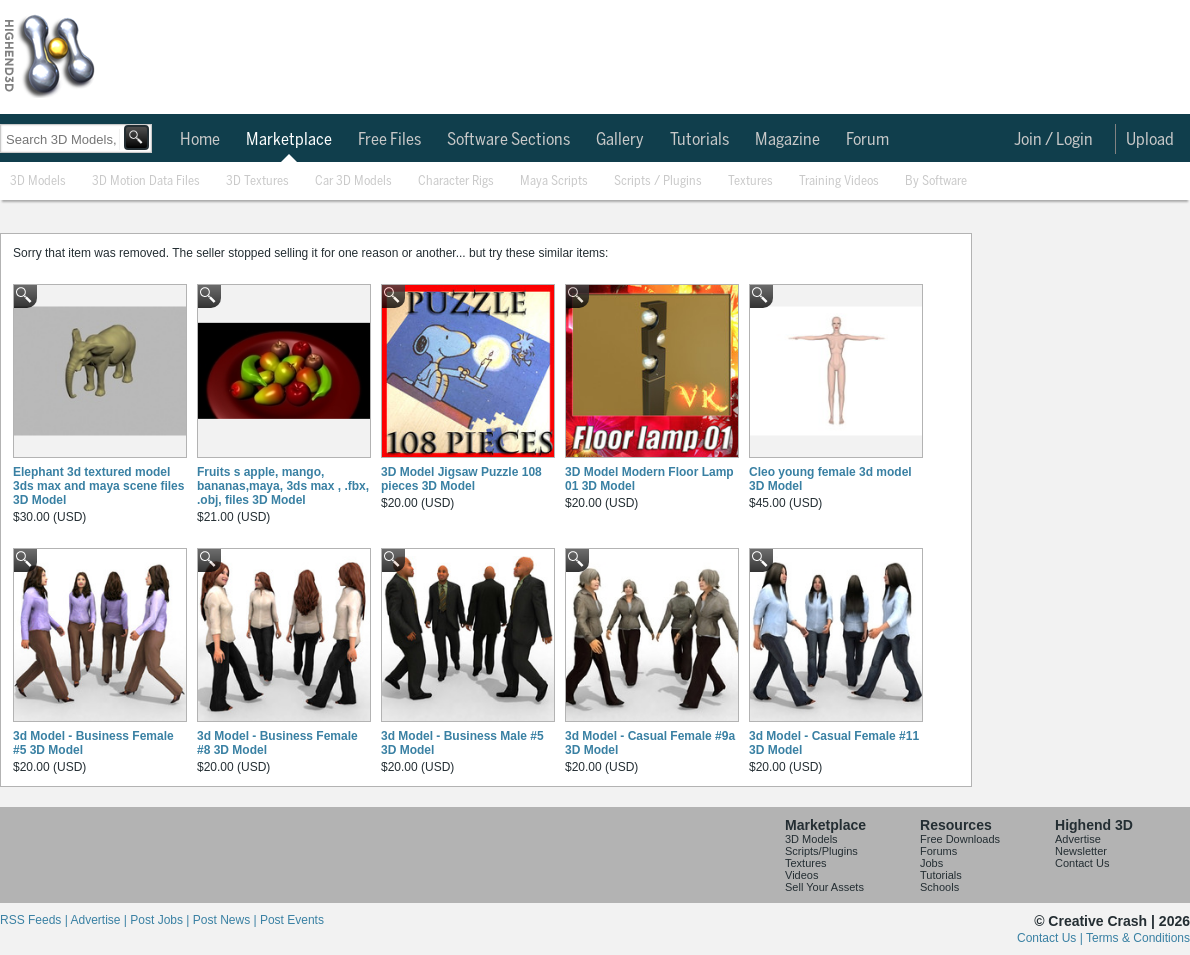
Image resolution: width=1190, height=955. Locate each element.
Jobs (931, 863)
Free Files (389, 140)
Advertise (1078, 839)
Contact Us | (1051, 938)
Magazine (787, 140)
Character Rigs (456, 181)
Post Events (292, 920)
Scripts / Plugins (658, 181)
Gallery (620, 140)
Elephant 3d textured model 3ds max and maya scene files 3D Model (98, 486)
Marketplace (289, 140)
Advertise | (100, 920)
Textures (750, 181)
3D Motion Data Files (146, 181)
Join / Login (1053, 140)
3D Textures (257, 181)
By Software (936, 181)
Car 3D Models (353, 181)
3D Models (38, 181)
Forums (938, 851)
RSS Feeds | (35, 920)
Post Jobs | (161, 920)
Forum (867, 140)
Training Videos (839, 181)
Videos (801, 875)
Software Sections (508, 140)
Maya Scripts (554, 181)
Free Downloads (960, 839)
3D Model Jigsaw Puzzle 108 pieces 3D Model (461, 479)
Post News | (226, 920)
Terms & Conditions (1138, 938)
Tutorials (699, 140)
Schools (939, 887)
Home (200, 140)
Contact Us (1082, 863)
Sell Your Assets (824, 887)
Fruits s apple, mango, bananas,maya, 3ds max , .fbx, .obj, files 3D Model (283, 486)
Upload (1150, 140)
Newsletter (1081, 851)
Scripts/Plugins (821, 851)
